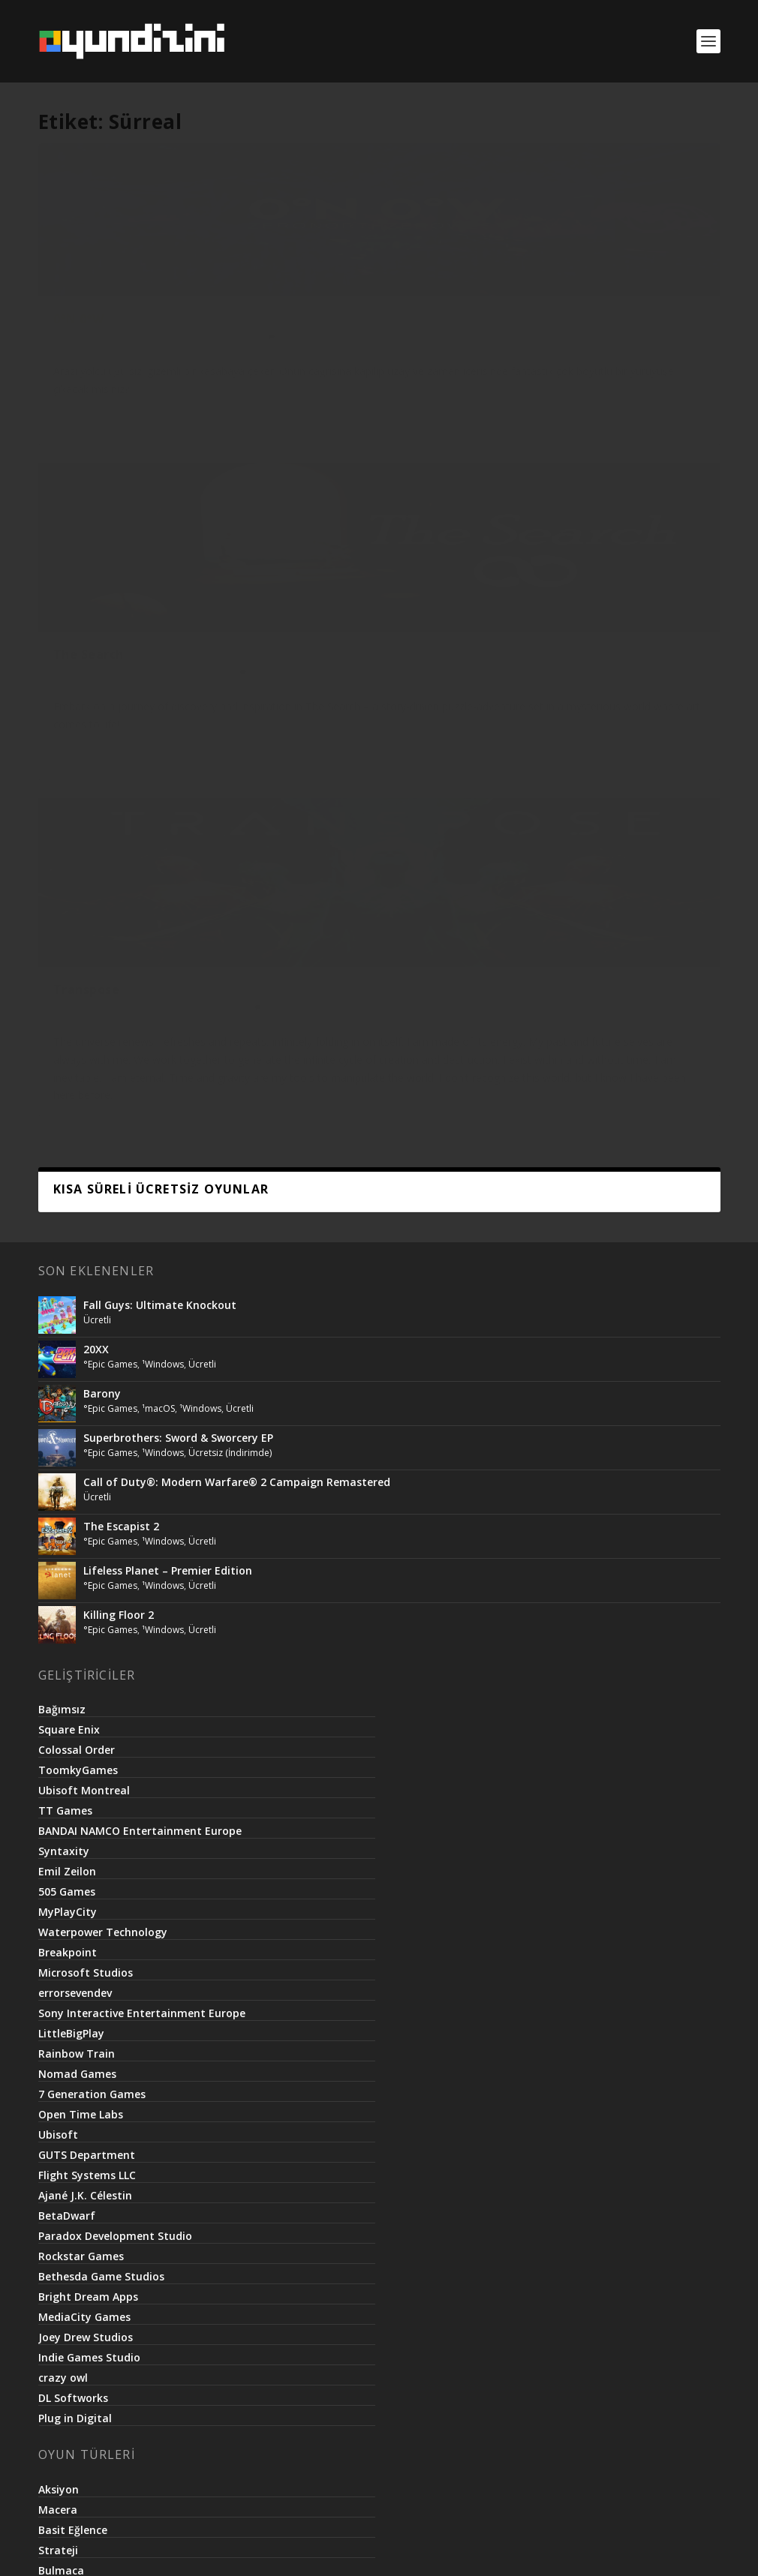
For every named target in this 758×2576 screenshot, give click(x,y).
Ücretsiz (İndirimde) (230, 782)
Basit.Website (444, 2548)
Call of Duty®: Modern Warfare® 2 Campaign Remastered (236, 811)
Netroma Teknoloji (350, 2548)
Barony (102, 723)
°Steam (361, 351)
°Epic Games (110, 693)
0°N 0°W (78, 334)
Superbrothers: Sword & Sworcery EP (178, 767)
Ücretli (67, 367)
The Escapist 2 (121, 855)
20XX (96, 678)
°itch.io (131, 351)
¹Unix (161, 351)
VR (698, 351)
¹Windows (197, 351)
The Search (322, 334)
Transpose (553, 334)
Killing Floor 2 (118, 944)
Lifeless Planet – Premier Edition (167, 900)
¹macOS (158, 737)
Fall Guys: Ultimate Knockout (159, 634)
